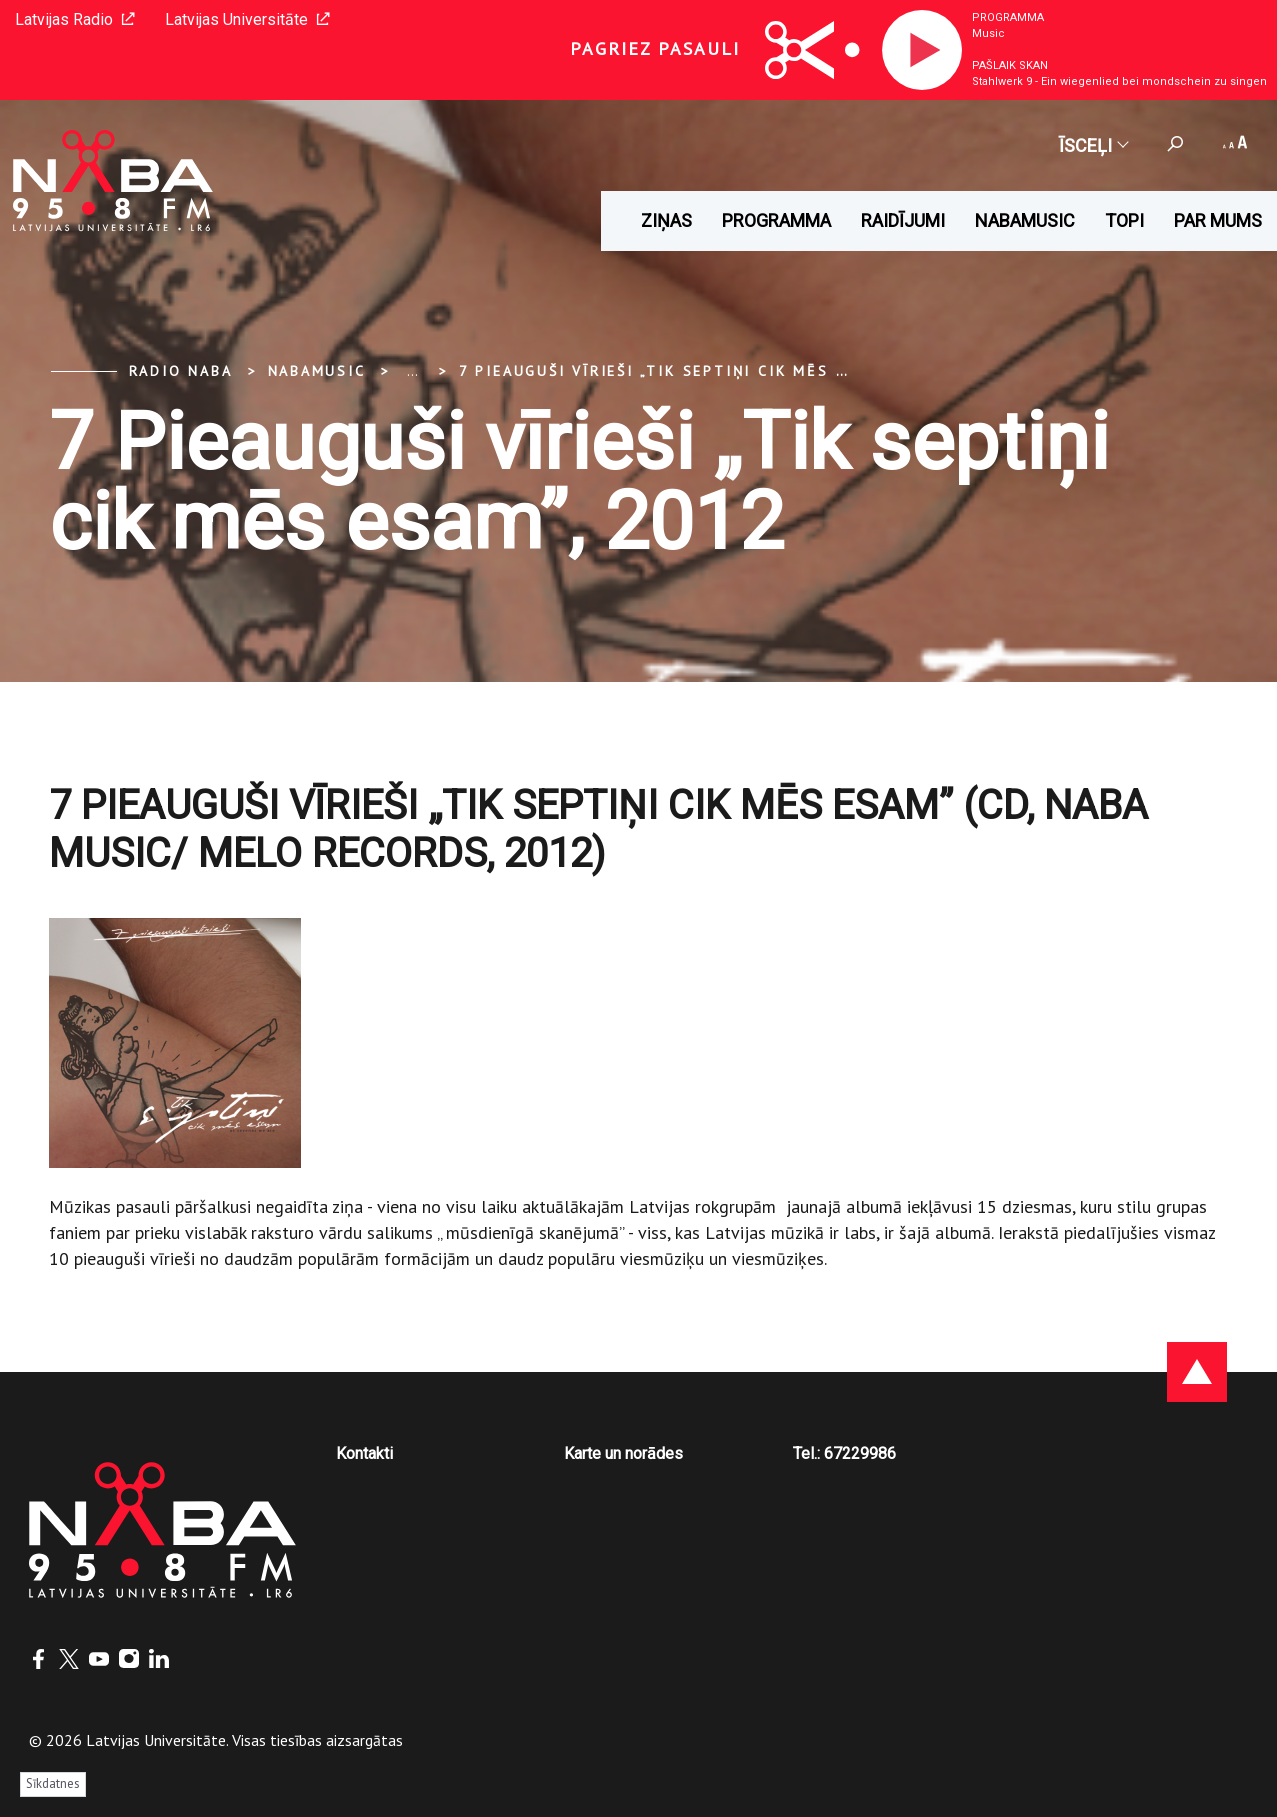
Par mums (1218, 220)
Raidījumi (903, 220)
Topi (1124, 220)
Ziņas (666, 220)
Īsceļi (1093, 145)
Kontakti (364, 1453)
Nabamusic (1025, 220)
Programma (1008, 17)
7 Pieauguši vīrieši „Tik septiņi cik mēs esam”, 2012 (700, 371)
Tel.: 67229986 (844, 1453)
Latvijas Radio (75, 19)
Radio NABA (181, 371)
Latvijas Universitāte (247, 19)
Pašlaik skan (1010, 65)
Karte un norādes (623, 1453)
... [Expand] (412, 371)
